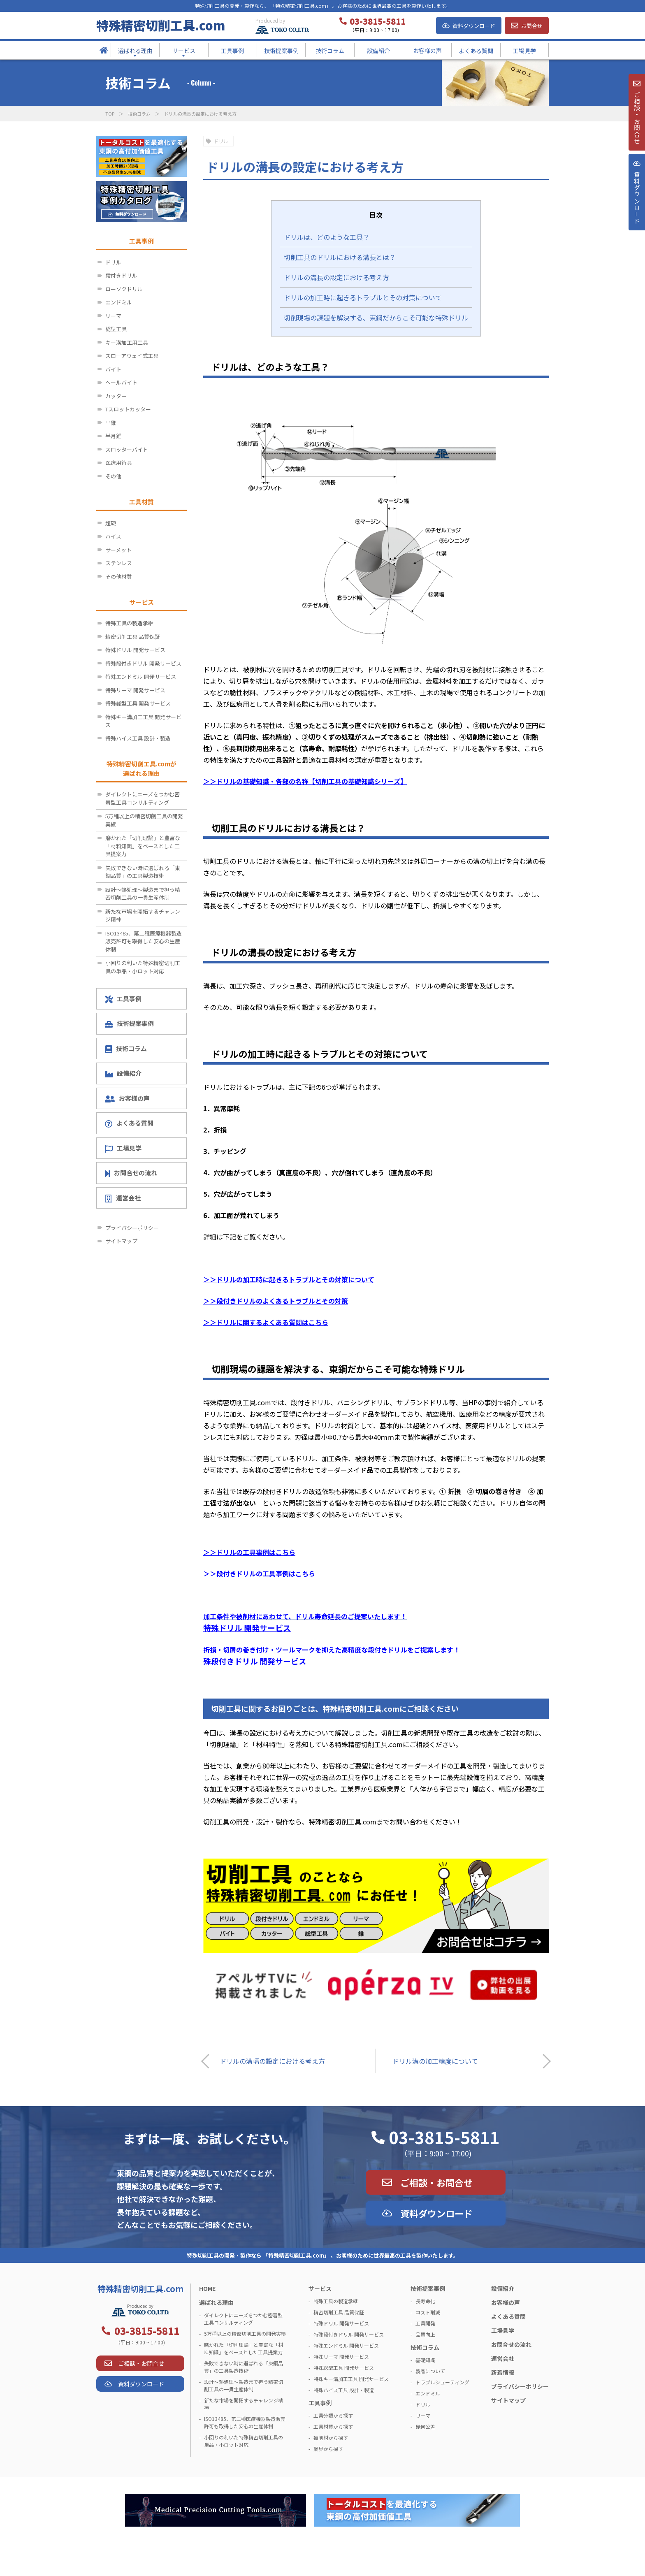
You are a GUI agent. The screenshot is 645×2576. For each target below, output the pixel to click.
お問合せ (532, 26)
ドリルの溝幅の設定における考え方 (272, 2061)
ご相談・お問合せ (436, 2182)
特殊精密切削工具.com (160, 25)
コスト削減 (427, 2312)
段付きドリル (121, 275)
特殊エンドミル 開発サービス (140, 676)
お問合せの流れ (131, 1172)
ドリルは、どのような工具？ (326, 237)
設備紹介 (123, 1073)
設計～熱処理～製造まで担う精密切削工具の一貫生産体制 (142, 894)
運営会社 (123, 1197)
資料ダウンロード (473, 26)
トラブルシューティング (442, 2382)
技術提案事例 (129, 1023)
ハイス (113, 536)
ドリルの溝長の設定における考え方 (336, 277)
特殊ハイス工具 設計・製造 (138, 738)
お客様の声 (127, 1098)
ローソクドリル (124, 289)
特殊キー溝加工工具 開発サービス (143, 721)
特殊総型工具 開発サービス (138, 703)
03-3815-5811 (444, 2137)
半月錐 (113, 436)
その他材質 (118, 576)
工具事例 (123, 998)
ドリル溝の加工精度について (435, 2061)
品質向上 (425, 2334)
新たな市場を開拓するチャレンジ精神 (142, 915)
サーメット (118, 550)
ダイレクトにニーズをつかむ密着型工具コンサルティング (142, 798)
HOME (207, 2288)
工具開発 (425, 2323)
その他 (113, 476)
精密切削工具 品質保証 (132, 637)
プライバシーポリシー (132, 1228)
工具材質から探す (333, 2426)
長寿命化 (425, 2301)
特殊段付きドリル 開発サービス (143, 663)
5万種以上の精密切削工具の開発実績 (144, 820)
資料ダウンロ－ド (636, 209)
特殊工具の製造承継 (129, 623)
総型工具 (116, 329)
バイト (113, 369)
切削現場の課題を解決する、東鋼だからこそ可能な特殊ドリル (376, 318)
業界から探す (328, 2448)
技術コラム (139, 113)
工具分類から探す (333, 2415)
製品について (430, 2370)
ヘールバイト (121, 382)
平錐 (110, 423)
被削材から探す (330, 2437)
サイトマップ (121, 1241)
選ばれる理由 (216, 2302)
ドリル (220, 140)
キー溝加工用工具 (126, 342)
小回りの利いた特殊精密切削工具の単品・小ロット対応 (142, 967)
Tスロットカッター (128, 409)
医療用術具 (118, 462)
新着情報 (502, 2372)
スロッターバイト (126, 449)
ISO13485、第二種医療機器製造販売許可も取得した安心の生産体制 (143, 941)
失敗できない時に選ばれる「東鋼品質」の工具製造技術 (142, 872)
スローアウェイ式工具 (131, 356)
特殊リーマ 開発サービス (135, 690)
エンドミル (118, 302)
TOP (109, 113)
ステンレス (118, 563)
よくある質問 (129, 1123)
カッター (116, 396)
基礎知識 (425, 2359)
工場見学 (123, 1148)
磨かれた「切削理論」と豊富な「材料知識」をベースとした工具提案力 (142, 846)
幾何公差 (425, 2426)
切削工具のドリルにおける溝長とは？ (340, 257)
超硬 (110, 523)
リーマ (113, 316)
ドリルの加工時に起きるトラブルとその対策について (363, 297)
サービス (320, 2288)
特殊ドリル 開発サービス (135, 650)
